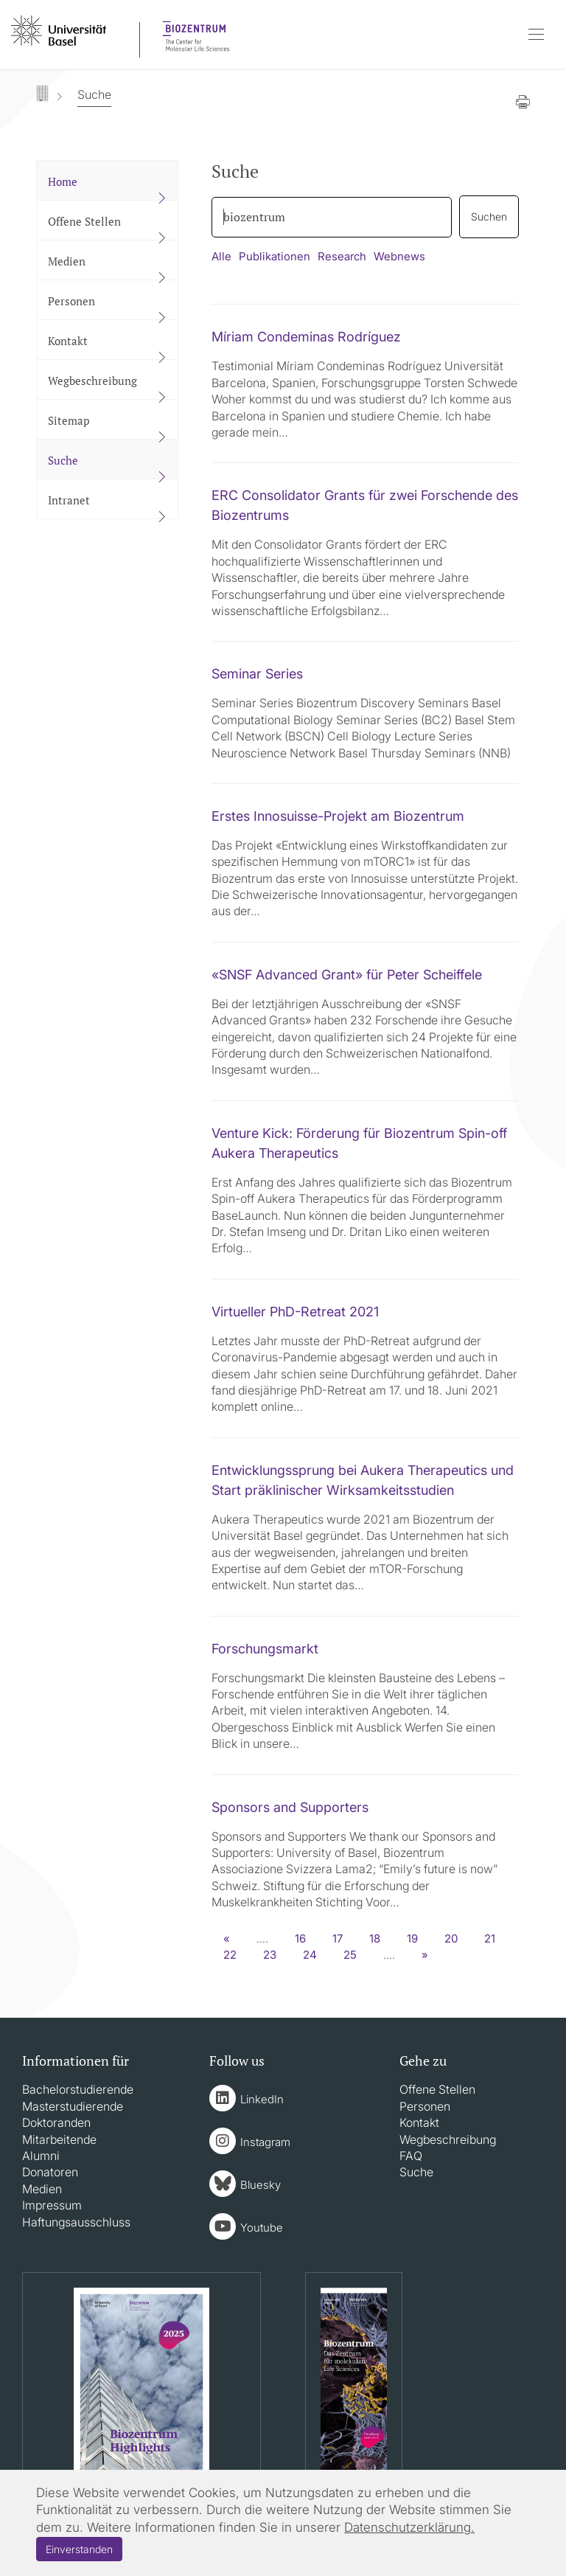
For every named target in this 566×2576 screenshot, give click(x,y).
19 (412, 1938)
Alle (221, 256)
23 (269, 1955)
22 (230, 1955)
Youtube (261, 2228)
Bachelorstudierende (77, 2089)
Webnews (399, 256)
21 (489, 1938)
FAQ (410, 2155)
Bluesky (260, 2185)
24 (310, 1955)
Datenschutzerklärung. (409, 2527)
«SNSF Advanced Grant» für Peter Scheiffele (347, 974)
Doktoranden (56, 2122)
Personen (424, 2106)
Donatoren (50, 2171)
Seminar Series (257, 673)
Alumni (41, 2155)
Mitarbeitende (59, 2139)
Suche (416, 2171)
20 (451, 1938)
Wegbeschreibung (447, 2139)
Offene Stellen (437, 2089)
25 (350, 1955)
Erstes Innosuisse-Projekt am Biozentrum (338, 816)
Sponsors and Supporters (290, 1807)
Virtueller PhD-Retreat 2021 (295, 1311)
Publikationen (274, 256)
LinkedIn (262, 2099)
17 (337, 1938)
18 (374, 1938)
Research (342, 256)
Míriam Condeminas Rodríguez (306, 336)
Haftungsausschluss (76, 2222)
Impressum (52, 2205)
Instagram (265, 2142)
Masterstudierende (72, 2106)
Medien (42, 2188)
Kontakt (419, 2122)
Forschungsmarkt (265, 1648)
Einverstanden (79, 2549)
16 (300, 1938)
